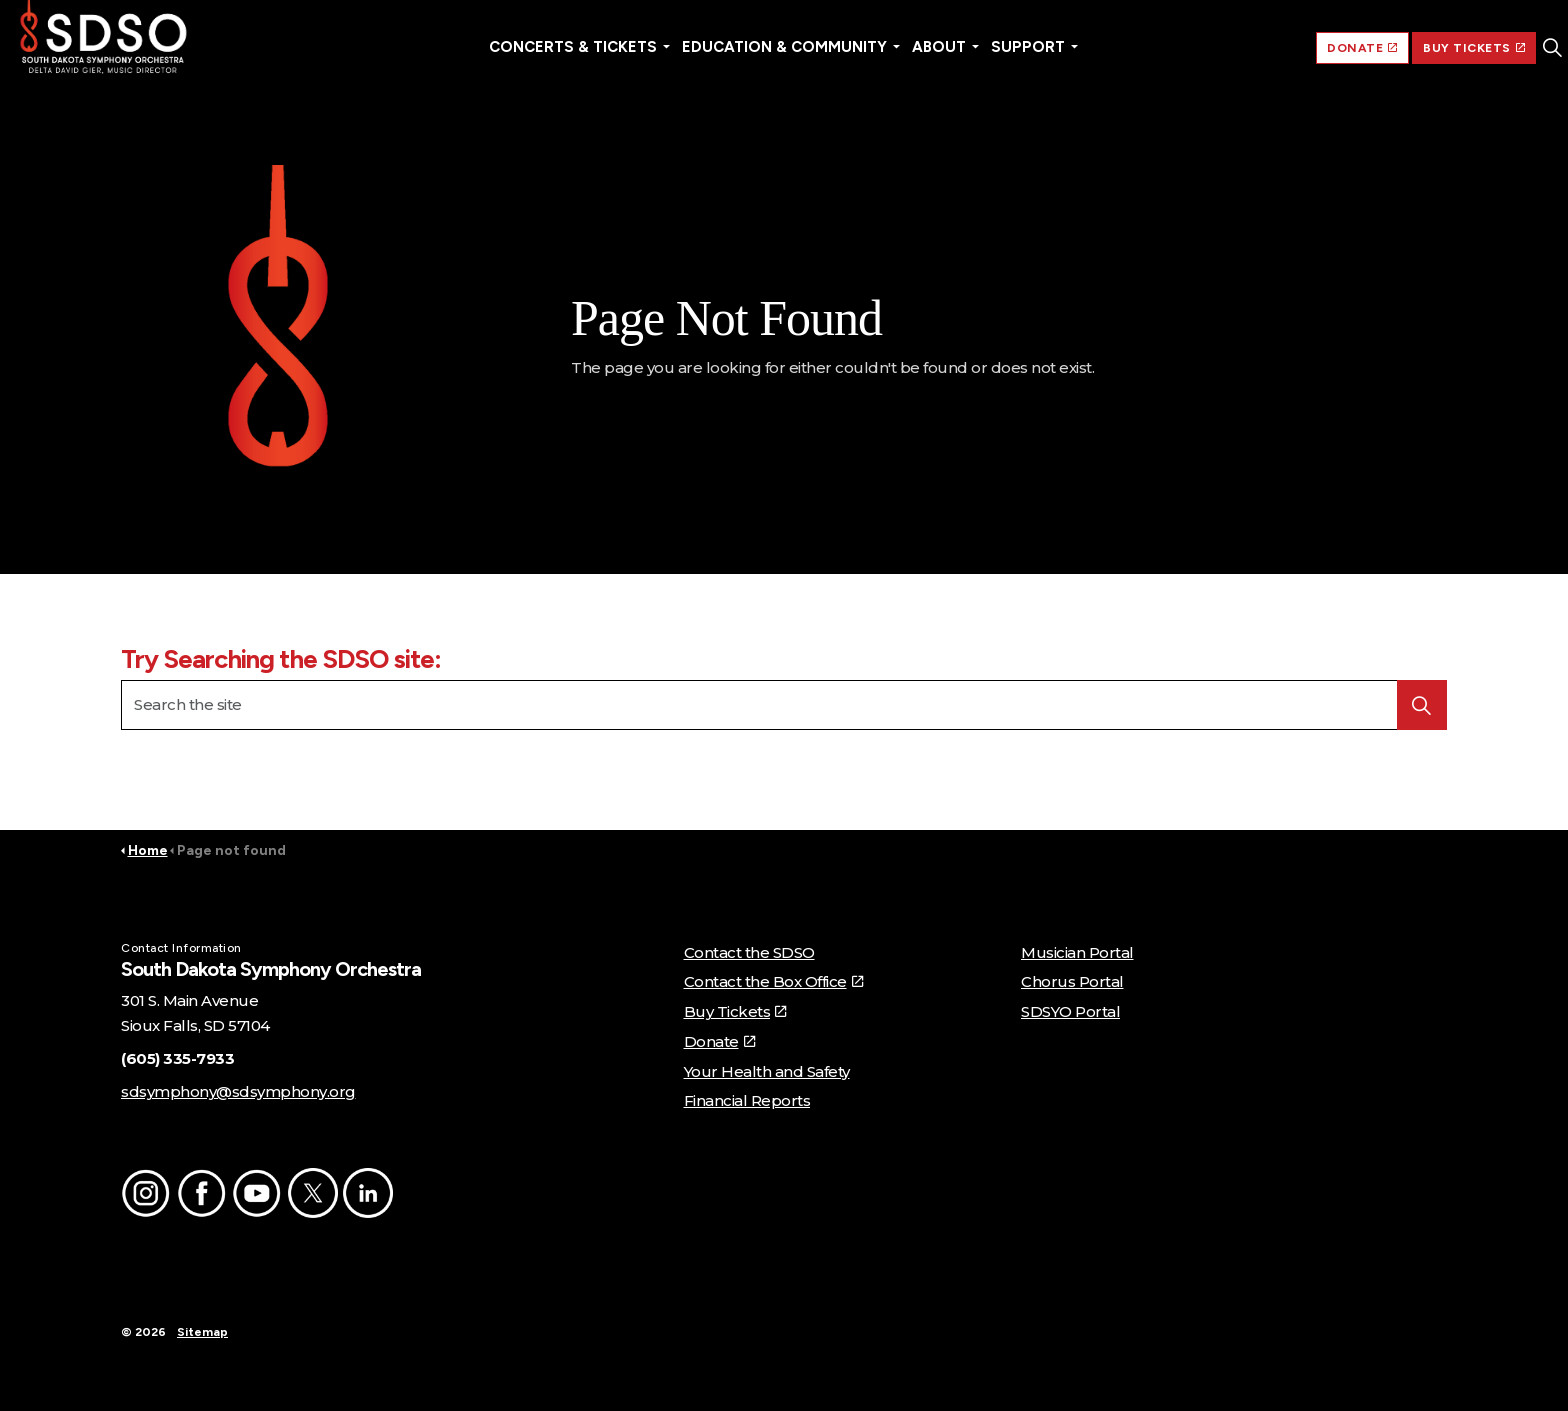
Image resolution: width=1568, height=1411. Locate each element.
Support (1028, 47)
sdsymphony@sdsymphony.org (238, 1091)
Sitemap (202, 1332)
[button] (278, 322)
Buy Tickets (735, 1011)
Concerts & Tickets (573, 47)
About (939, 47)
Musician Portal (1077, 952)
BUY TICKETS (1474, 48)
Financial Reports (747, 1100)
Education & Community (784, 47)
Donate (719, 1041)
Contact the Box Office (773, 981)
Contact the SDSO (749, 952)
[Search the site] (784, 705)
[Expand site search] (1552, 48)
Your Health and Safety (767, 1071)
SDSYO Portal (1070, 1011)
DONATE (1362, 48)
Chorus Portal (1072, 981)
